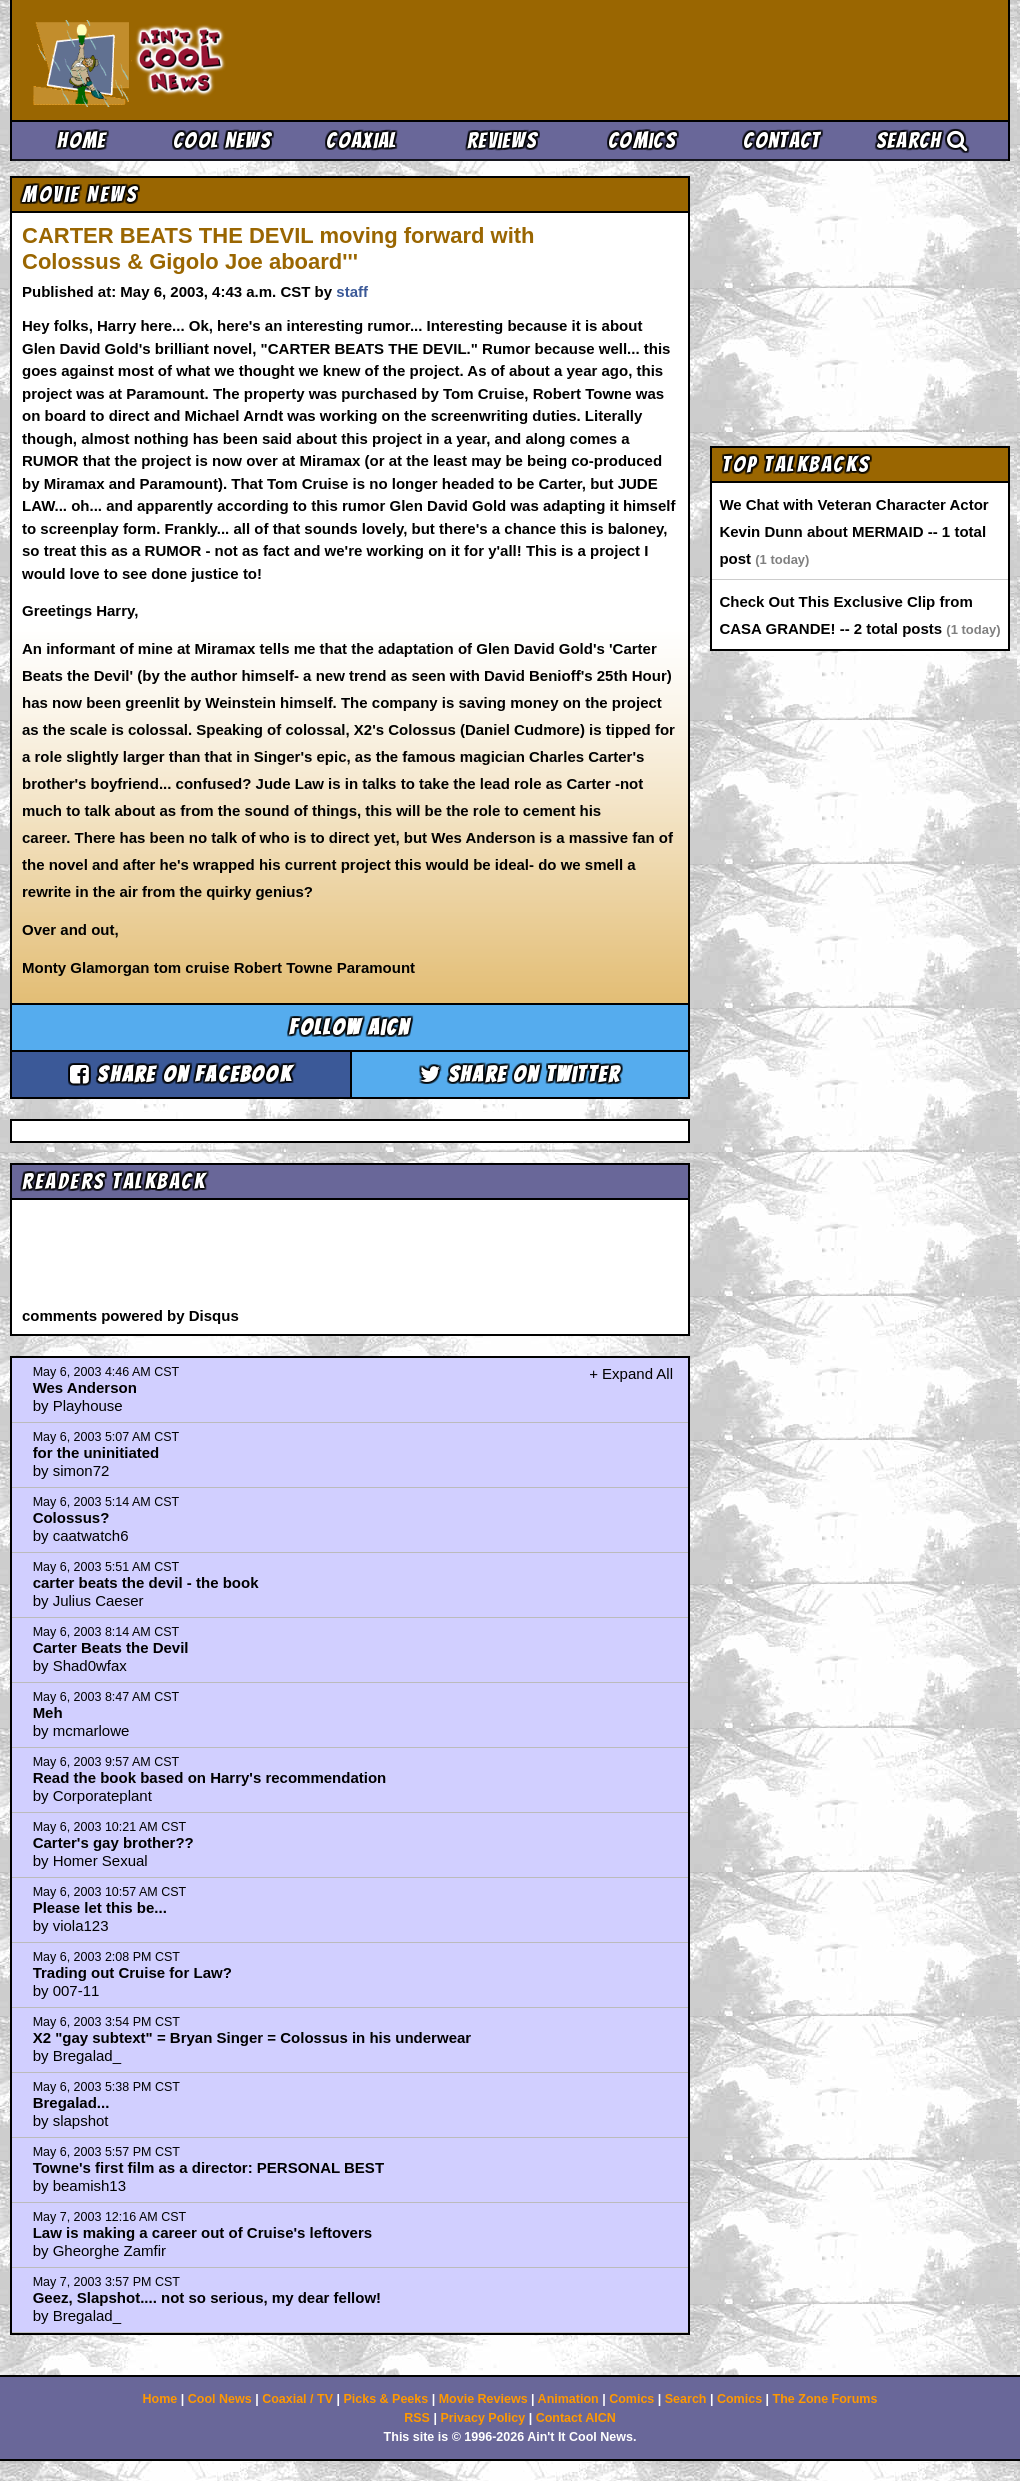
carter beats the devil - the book (146, 1582)
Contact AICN (576, 2418)
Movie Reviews (483, 2399)
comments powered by (130, 1315)
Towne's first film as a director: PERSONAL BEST (208, 2167)
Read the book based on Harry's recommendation (210, 1777)
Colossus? (71, 1517)
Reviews (502, 140)
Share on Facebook (181, 1074)
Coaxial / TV (297, 2399)
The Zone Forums (825, 2399)
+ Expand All (631, 1373)
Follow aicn (349, 1027)
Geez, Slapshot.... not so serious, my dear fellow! (207, 2297)
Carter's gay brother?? (113, 1842)
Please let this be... (100, 1907)
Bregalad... (71, 2102)
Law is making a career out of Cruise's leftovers (203, 2232)
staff (352, 291)
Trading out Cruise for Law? (132, 1972)
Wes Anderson (85, 1387)
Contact (781, 140)
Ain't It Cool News (180, 60)
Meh (48, 1712)
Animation (568, 2399)
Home (81, 140)
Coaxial (361, 140)
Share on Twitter (520, 1074)
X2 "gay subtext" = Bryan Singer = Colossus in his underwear (252, 2037)
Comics (642, 140)
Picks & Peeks (385, 2399)
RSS (417, 2418)
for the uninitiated (96, 1452)
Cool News (222, 140)
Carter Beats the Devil (111, 1647)
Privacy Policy (482, 2418)
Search (922, 140)
